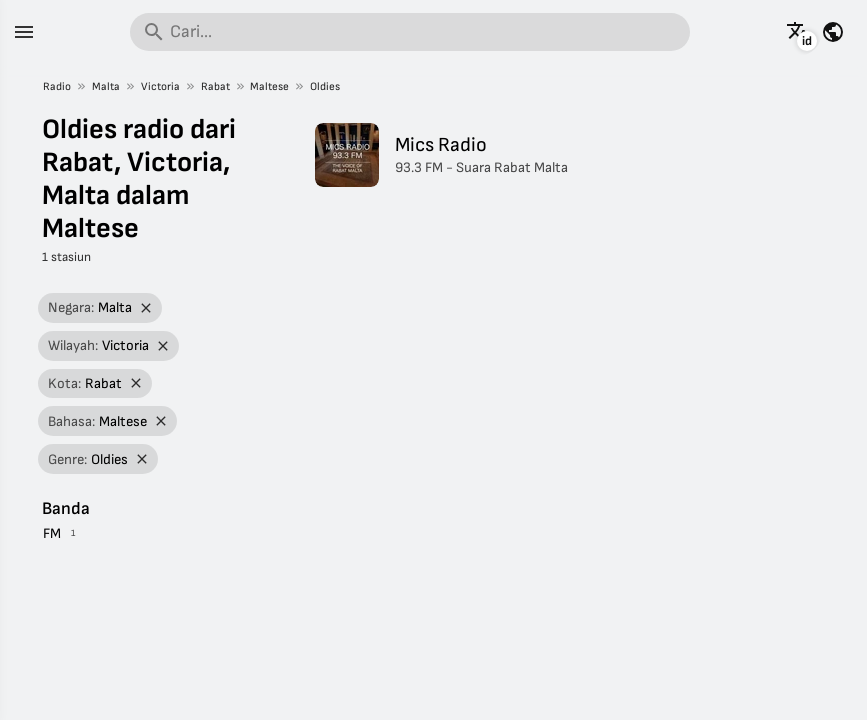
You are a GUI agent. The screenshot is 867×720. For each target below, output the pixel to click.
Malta (106, 86)
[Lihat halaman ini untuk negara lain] (833, 32)
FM (52, 533)
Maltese (269, 86)
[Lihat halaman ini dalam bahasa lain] (798, 32)
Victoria (160, 86)
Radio (57, 86)
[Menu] (24, 32)
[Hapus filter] (145, 308)
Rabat (215, 86)
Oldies (325, 86)
